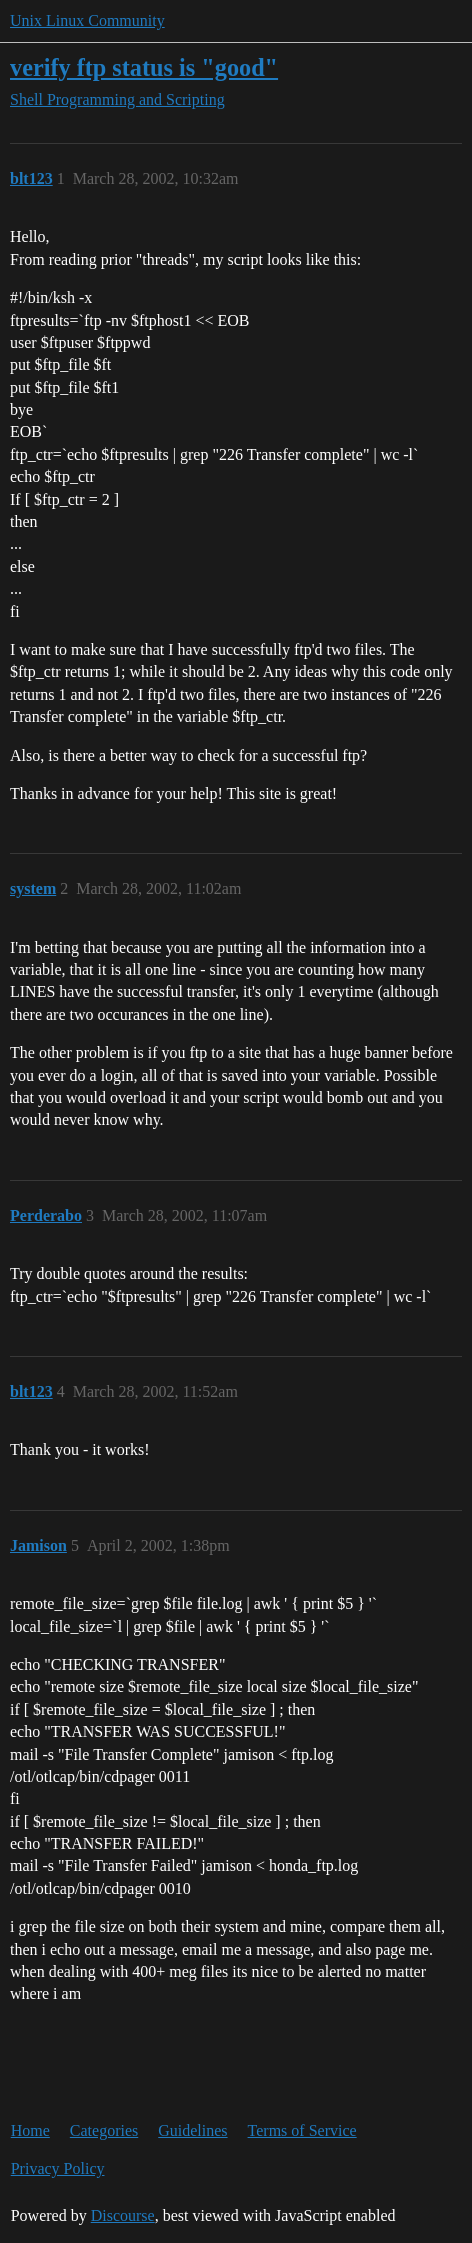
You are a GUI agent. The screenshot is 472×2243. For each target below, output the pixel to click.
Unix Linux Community (87, 20)
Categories (104, 2130)
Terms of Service (302, 2130)
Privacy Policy (58, 2168)
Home (30, 2130)
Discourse (123, 2215)
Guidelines (192, 2130)
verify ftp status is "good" (144, 67)
